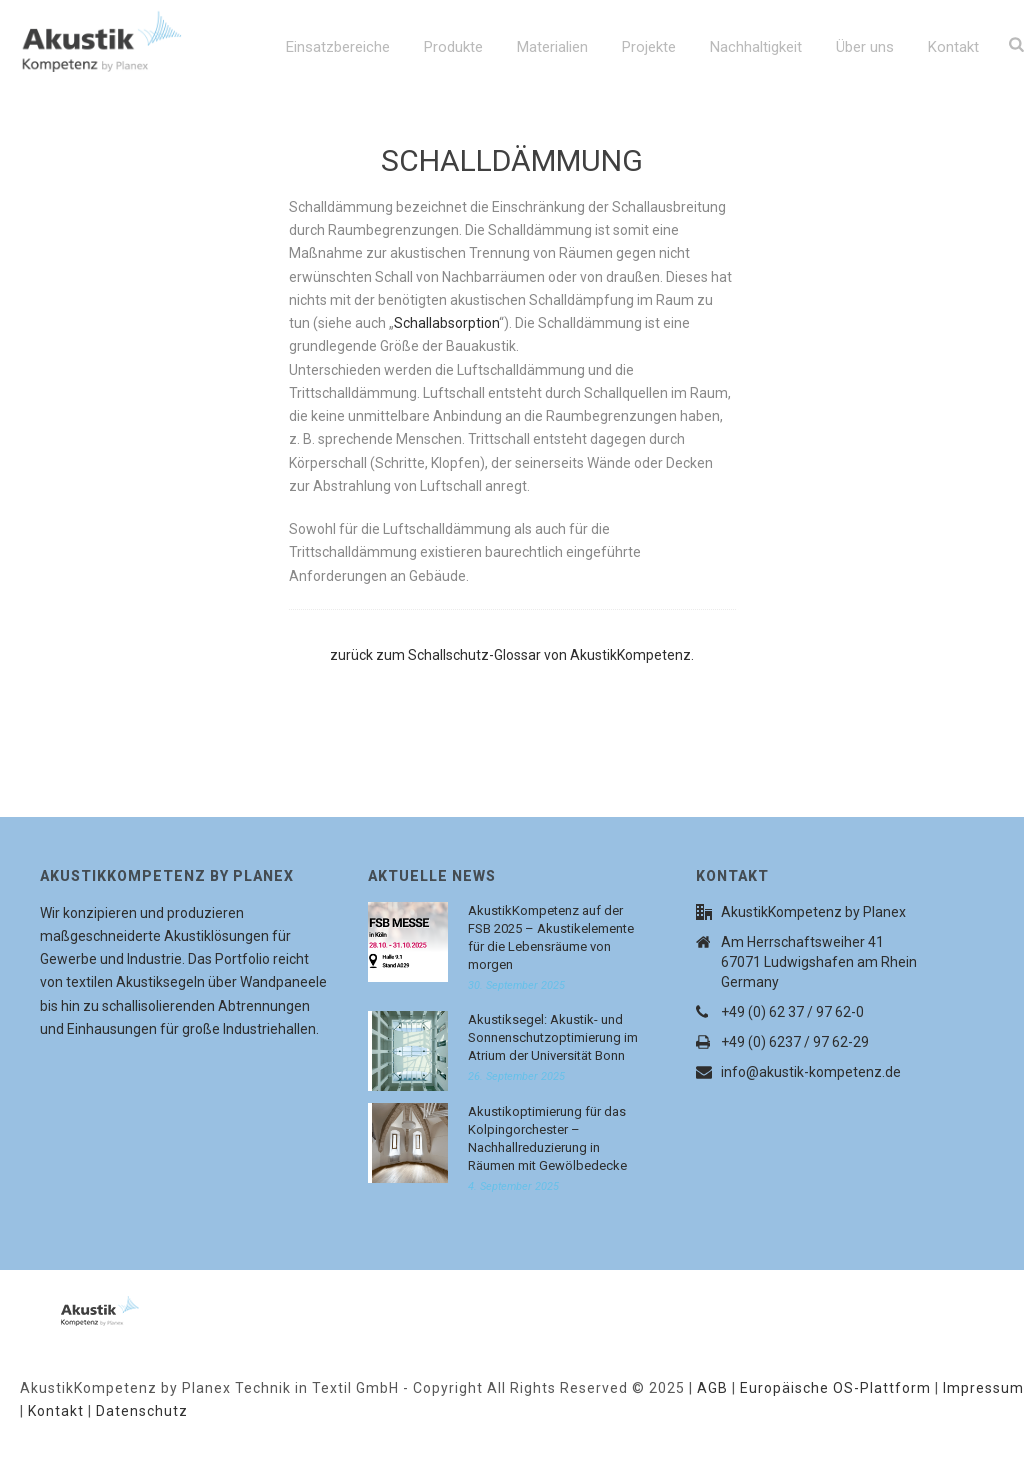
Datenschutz (142, 1411)
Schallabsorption (446, 323)
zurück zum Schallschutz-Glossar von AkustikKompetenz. (512, 655)
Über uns (865, 47)
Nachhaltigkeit (756, 47)
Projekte (649, 47)
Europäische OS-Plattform (835, 1388)
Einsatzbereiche (338, 47)
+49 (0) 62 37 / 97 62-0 (792, 1012)
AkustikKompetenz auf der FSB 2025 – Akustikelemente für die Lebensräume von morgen (551, 937)
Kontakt (953, 47)
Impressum (983, 1388)
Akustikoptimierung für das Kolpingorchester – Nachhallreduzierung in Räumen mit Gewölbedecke (547, 1138)
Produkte (453, 47)
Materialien (552, 47)
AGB (712, 1388)
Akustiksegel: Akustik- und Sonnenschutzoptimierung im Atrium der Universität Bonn (553, 1037)
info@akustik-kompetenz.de (811, 1072)
